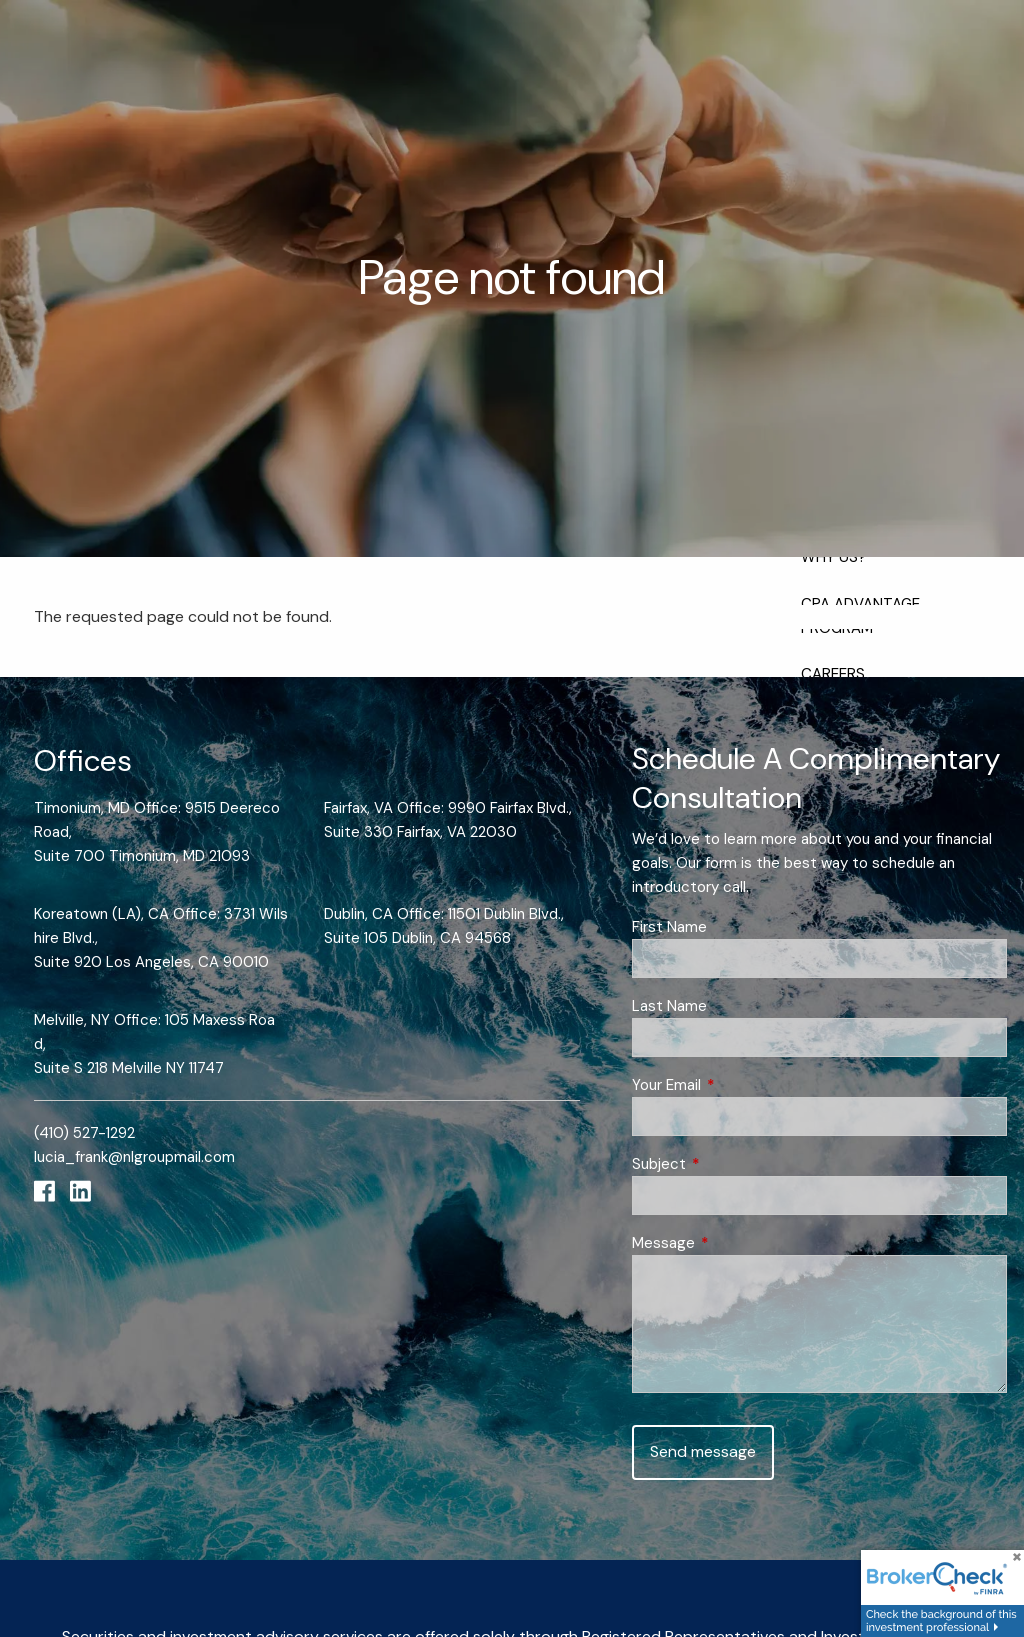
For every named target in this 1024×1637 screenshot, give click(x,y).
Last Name (669, 1006)
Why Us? (833, 557)
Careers (833, 674)
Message (736, 1243)
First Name (669, 927)
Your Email (739, 1085)
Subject (732, 1164)
